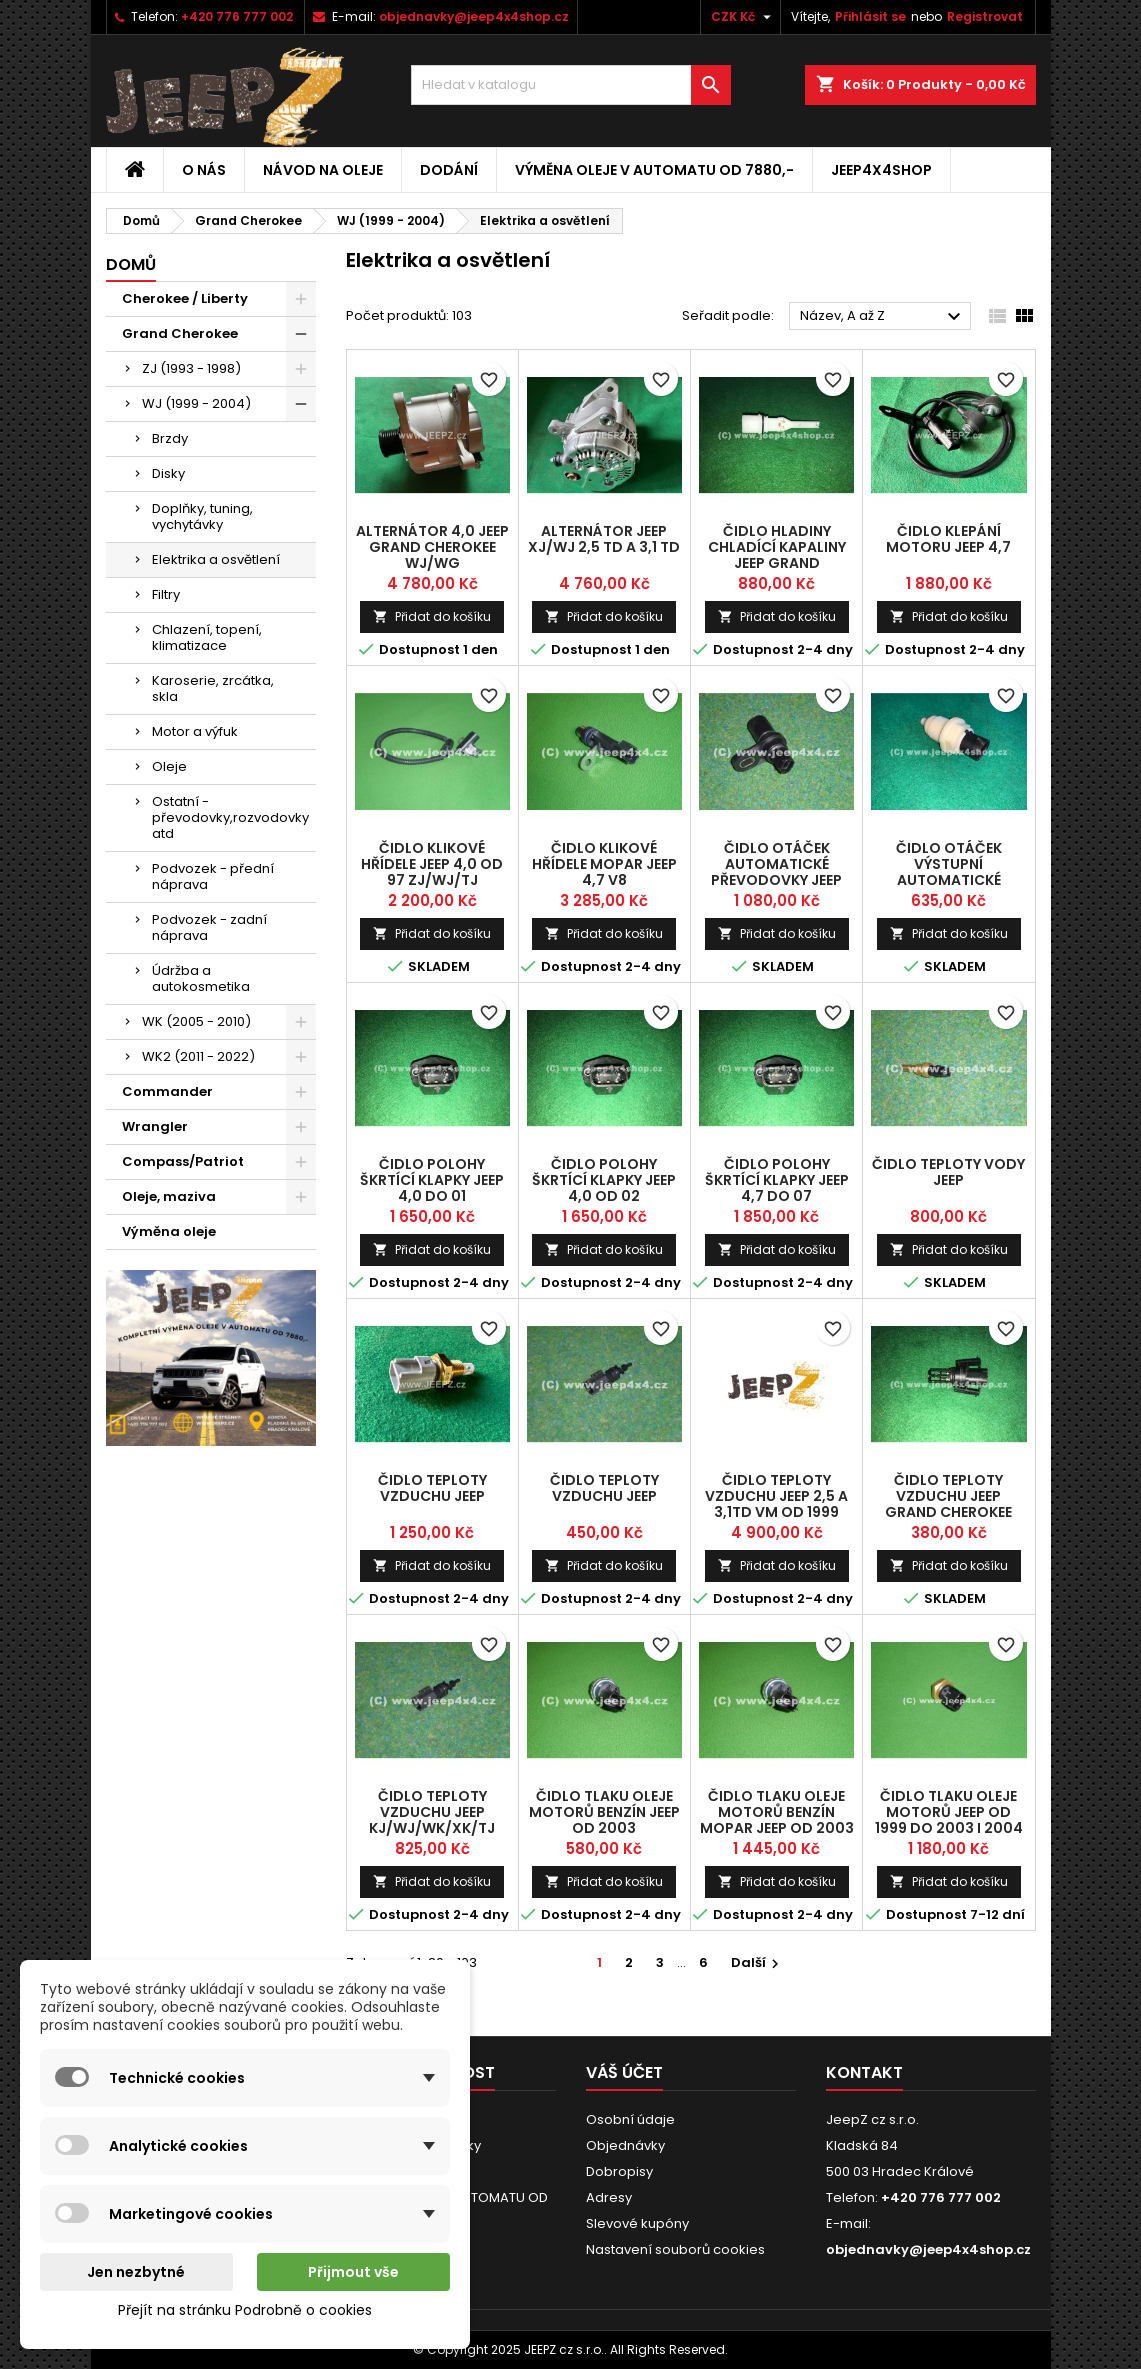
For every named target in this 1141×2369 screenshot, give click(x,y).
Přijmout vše (353, 2272)
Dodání (449, 170)
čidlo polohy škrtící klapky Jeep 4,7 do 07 (777, 1180)
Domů (131, 264)
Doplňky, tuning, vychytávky (202, 516)
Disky (168, 473)
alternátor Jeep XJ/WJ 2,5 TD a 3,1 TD (604, 539)
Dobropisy (619, 2171)
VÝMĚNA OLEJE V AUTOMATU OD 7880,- (654, 170)
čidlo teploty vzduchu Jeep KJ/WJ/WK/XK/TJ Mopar (432, 1820)
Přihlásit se (870, 16)
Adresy (609, 2197)
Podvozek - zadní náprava (209, 927)
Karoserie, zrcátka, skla (213, 688)
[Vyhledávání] (571, 85)
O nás (204, 170)
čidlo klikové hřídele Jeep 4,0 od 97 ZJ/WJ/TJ (432, 864)
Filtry (166, 594)
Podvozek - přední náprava (213, 876)
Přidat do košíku (432, 616)
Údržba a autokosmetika (201, 978)
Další (757, 1962)
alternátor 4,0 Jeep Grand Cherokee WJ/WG (432, 547)
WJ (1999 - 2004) (196, 403)
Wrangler (155, 1126)
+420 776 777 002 (237, 16)
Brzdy (170, 438)
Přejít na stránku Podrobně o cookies (245, 2310)
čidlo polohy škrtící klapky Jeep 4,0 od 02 (604, 1180)
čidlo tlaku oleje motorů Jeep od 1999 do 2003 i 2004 (949, 1812)
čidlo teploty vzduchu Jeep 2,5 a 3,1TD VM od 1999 (776, 1496)
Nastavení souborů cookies (675, 2249)
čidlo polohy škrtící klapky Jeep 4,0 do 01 (432, 1180)
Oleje (169, 766)
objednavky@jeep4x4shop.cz (474, 16)
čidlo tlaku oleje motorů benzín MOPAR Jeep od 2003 (777, 1812)
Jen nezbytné (136, 2272)
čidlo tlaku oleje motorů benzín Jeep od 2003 (604, 1812)
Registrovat (985, 16)
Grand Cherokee (180, 333)
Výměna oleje (169, 1231)
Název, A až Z (883, 317)
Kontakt (864, 2072)
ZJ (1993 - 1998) (191, 368)
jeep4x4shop (881, 170)
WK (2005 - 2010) (196, 1021)
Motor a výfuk (195, 731)
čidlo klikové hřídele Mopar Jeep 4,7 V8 (604, 864)
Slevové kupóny (637, 2223)
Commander (167, 1091)
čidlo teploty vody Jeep (948, 1172)
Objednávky (625, 2145)
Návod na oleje (323, 170)
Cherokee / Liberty (185, 298)
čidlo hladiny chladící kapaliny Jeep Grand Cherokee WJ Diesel (776, 555)
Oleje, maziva (169, 1196)
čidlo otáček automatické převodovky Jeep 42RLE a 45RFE (776, 872)
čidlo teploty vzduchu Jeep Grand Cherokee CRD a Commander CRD (948, 1512)
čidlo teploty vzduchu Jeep (432, 1488)
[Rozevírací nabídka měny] (743, 17)
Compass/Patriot (183, 1161)
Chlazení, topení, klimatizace (207, 637)
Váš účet (624, 2072)
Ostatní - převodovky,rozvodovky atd (230, 817)
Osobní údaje (630, 2119)
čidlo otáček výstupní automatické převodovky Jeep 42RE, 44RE (948, 880)
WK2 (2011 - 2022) (198, 1056)
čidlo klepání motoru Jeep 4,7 (948, 539)
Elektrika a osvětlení (216, 559)
